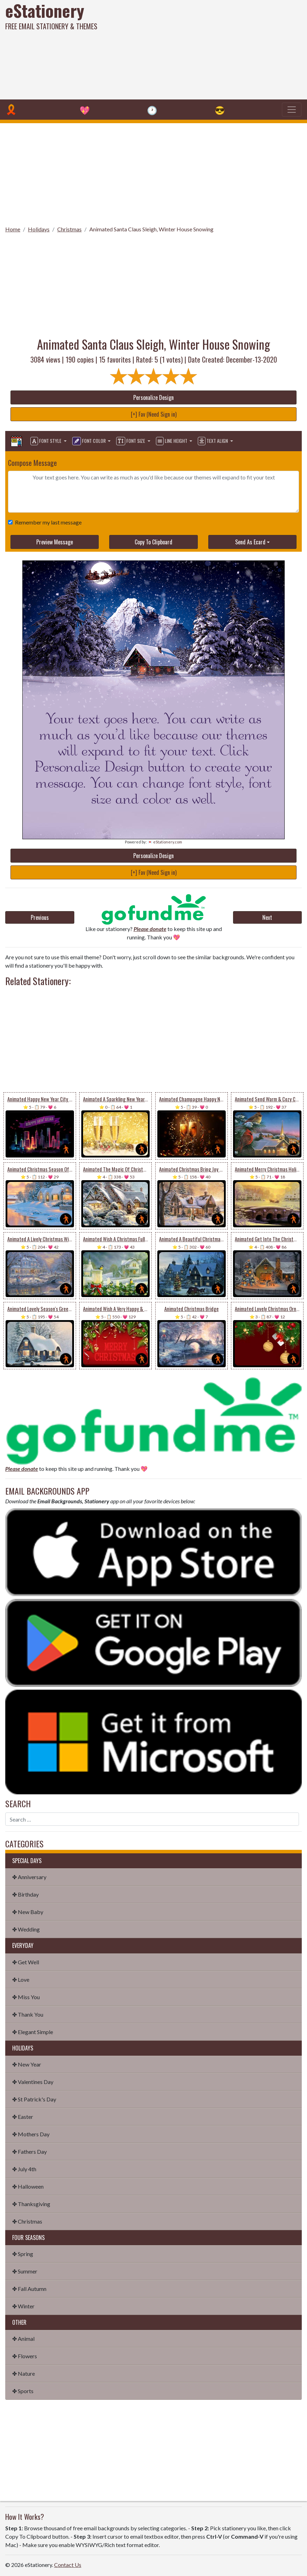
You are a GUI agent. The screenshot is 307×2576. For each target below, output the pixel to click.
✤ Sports (22, 2391)
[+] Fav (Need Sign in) (154, 414)
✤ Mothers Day (31, 2134)
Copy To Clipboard (153, 542)
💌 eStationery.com (165, 842)
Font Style (46, 441)
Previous (40, 917)
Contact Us (67, 2564)
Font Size (131, 441)
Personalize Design (153, 397)
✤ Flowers (24, 2356)
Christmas (69, 229)
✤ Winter (23, 2306)
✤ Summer (24, 2271)
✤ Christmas (27, 2221)
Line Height (172, 441)
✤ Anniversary (29, 1877)
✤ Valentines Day (32, 2081)
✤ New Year (26, 2064)
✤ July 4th (24, 2169)
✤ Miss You (26, 1997)
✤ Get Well (25, 1962)
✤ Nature (23, 2373)
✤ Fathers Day (29, 2151)
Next (267, 917)
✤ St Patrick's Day (34, 2099)
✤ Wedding (26, 1929)
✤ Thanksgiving (31, 2204)
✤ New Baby (27, 1911)
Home (12, 229)
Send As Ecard (250, 542)
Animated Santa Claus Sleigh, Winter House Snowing (151, 229)
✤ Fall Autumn (29, 2288)
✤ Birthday (25, 1894)
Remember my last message (47, 522)
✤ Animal (23, 2338)
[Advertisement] (207, 49)
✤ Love (20, 1979)
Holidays (39, 229)
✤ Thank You (27, 2014)
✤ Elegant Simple (32, 2031)
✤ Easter (22, 2116)
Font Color (89, 441)
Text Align (213, 441)
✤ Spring (22, 2253)
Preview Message (54, 542)
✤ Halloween (28, 2186)
